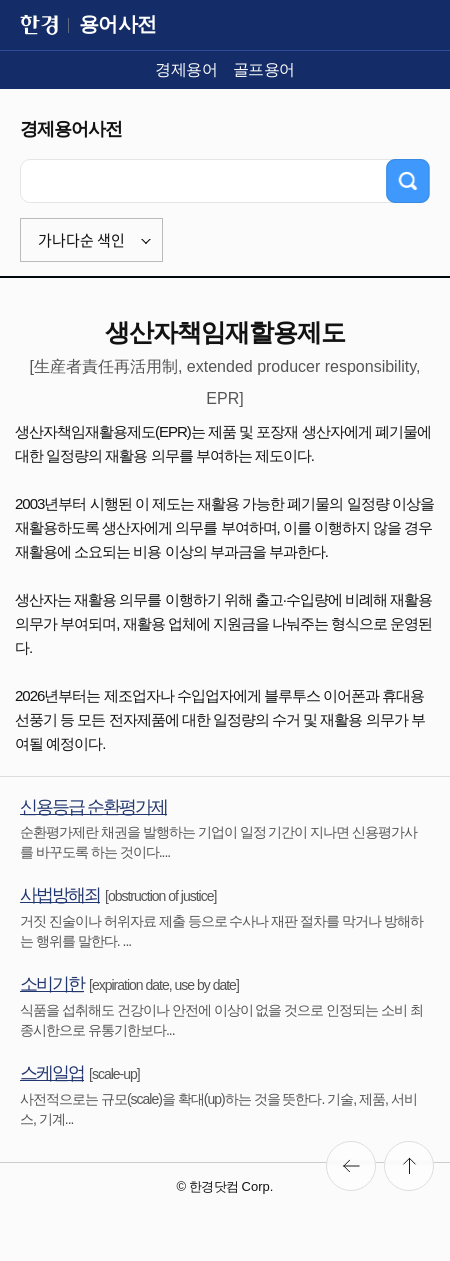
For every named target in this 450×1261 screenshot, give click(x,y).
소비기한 (52, 984)
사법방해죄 (60, 895)
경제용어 (186, 69)
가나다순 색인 (81, 240)
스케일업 (52, 1073)
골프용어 (264, 69)
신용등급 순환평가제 (93, 807)
